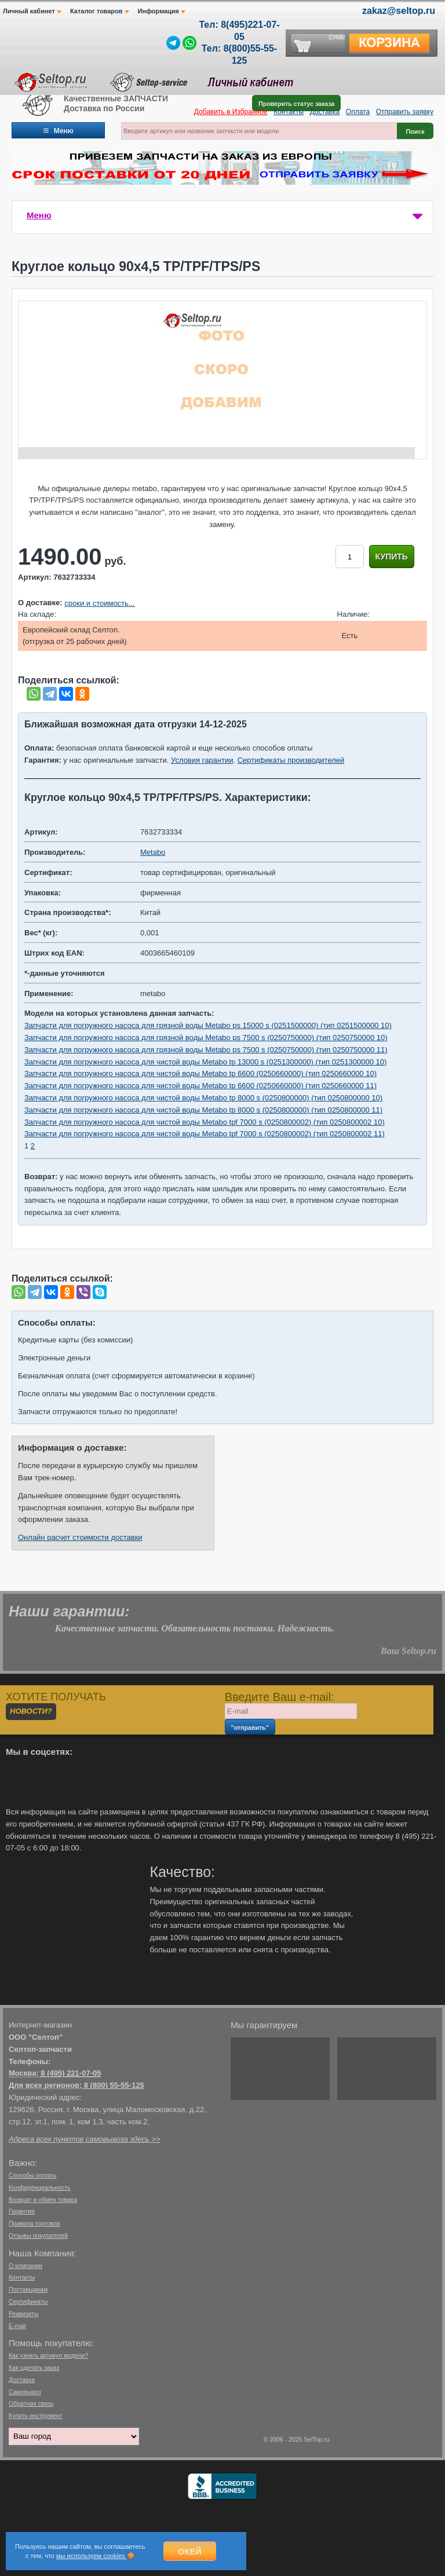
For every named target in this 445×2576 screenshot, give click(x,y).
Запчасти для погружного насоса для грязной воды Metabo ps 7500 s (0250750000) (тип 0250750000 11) (206, 1049)
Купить (391, 556)
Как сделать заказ (34, 2367)
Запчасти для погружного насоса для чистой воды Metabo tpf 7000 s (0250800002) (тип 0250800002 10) (204, 1122)
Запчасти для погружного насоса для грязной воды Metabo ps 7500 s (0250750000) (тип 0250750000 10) (206, 1037)
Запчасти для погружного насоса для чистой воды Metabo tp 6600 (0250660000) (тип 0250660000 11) (200, 1085)
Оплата (358, 112)
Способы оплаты (32, 2175)
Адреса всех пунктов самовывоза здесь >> (85, 2139)
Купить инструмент (35, 2415)
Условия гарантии (202, 760)
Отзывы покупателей (38, 2235)
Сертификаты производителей (291, 760)
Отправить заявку (404, 112)
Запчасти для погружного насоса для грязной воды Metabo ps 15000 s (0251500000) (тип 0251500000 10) (208, 1025)
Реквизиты (23, 2313)
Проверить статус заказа (296, 103)
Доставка (325, 112)
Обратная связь (31, 2403)
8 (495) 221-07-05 (71, 2073)
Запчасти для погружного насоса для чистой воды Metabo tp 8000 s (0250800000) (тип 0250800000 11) (203, 1110)
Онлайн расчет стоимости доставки (80, 1537)
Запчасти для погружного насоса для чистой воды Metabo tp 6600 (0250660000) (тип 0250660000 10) (200, 1073)
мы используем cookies (91, 2555)
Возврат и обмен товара (43, 2199)
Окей (190, 2551)
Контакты (288, 112)
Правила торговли (34, 2223)
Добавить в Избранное (231, 112)
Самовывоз (25, 2391)
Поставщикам (28, 2289)
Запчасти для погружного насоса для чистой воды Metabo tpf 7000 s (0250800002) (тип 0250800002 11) (204, 1133)
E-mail (17, 2325)
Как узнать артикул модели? (48, 2355)
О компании (25, 2265)
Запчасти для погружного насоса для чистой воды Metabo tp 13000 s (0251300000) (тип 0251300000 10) (205, 1062)
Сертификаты (28, 2301)
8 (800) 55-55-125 (114, 2085)
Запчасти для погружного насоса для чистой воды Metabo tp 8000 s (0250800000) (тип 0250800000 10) (203, 1097)
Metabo (152, 852)
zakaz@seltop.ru (398, 11)
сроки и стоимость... (99, 603)
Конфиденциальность (40, 2187)
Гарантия (22, 2211)
